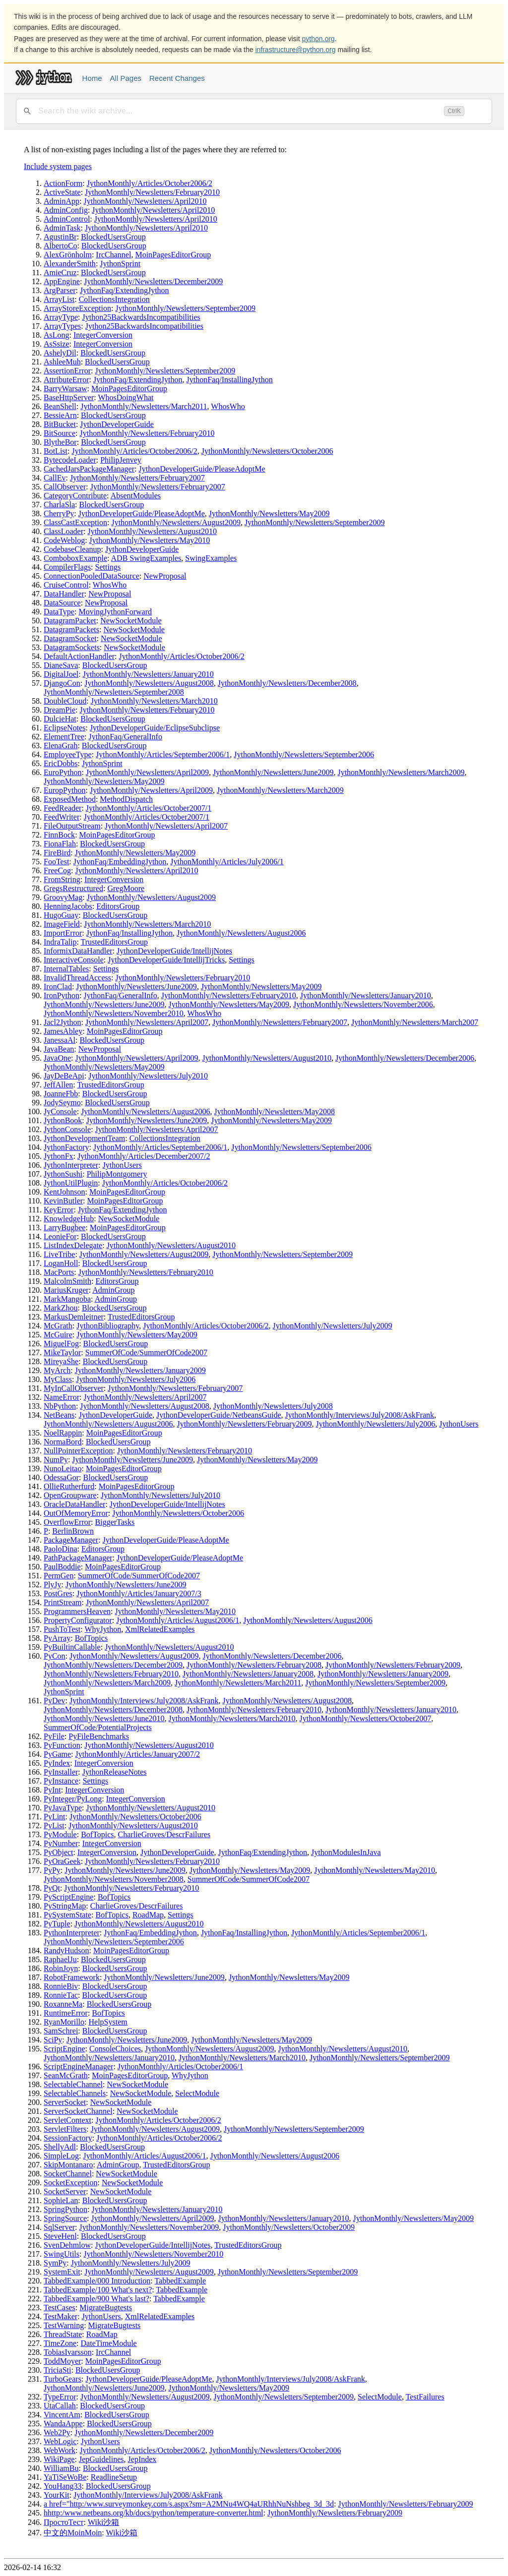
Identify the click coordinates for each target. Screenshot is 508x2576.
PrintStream (62, 1602)
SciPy (53, 2040)
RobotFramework (72, 1977)
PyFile (54, 1736)
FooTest (56, 861)
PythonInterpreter (72, 1932)
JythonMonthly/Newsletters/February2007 (137, 478)
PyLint (54, 1816)
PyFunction (62, 1745)
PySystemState (67, 1915)
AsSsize (56, 344)
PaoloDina (60, 1549)
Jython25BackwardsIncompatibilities (141, 317)
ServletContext (67, 2120)
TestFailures (425, 2397)
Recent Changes (177, 78)
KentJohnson (64, 1192)
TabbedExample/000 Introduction (97, 2280)
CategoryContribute (75, 495)
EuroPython (62, 772)
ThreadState (63, 2334)
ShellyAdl (60, 2147)
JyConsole (60, 1111)
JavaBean (59, 1049)
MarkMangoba (67, 1299)
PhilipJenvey (120, 460)
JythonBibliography (107, 1325)
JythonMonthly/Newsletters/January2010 (148, 674)
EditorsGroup (117, 906)
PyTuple (57, 1923)
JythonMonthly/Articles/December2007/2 (143, 1156)
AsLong (56, 335)
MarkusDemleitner (74, 1317)
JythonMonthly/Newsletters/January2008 (248, 1674)
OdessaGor (61, 1477)
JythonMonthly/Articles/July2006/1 (226, 861)
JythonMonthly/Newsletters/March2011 (143, 406)
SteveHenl (60, 2236)
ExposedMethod (70, 799)
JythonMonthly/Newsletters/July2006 (135, 1379)
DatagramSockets (72, 647)
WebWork (59, 2450)
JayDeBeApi (64, 1076)
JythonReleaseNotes (114, 1772)
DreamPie (59, 710)
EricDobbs (60, 763)
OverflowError (67, 1522)
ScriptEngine (64, 2048)
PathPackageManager (78, 1558)
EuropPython (64, 790)
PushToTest (62, 1629)
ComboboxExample (75, 558)
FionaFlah (60, 843)
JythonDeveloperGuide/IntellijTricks (166, 960)
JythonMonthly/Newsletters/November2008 (114, 1879)
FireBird (57, 852)
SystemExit (62, 2272)
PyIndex (57, 1763)
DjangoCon (62, 683)
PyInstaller (61, 1772)
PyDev (54, 1700)
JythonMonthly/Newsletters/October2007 (366, 1718)
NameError (61, 1397)
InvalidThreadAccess (77, 977)
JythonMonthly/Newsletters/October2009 (289, 2227)
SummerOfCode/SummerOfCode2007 (146, 1352)
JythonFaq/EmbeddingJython (120, 861)
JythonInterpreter (71, 1165)
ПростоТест (64, 2522)
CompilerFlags (67, 567)
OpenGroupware (70, 1495)
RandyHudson (66, 1950)
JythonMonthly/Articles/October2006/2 (149, 183)
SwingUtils (61, 2254)
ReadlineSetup (114, 2477)
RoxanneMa (63, 2004)
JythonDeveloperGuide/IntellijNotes (174, 951)
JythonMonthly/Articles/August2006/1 (177, 1620)
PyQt (52, 1888)
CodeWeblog (64, 540)
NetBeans (59, 1415)
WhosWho (228, 406)
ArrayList (59, 299)
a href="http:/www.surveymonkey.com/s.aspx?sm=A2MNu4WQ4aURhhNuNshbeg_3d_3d (189, 2504)
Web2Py (57, 2432)
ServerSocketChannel (78, 2111)
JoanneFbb (61, 1093)
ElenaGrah (60, 745)
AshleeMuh (62, 362)
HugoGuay (61, 915)
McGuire (58, 1334)
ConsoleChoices (115, 2048)
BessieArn (60, 415)
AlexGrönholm (68, 254)
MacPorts (59, 1272)
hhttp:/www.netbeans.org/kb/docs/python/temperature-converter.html (153, 2513)
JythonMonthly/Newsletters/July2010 (148, 1076)
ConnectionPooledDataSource (91, 576)
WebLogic (60, 2441)
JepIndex (142, 2459)
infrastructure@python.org (295, 50)
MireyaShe (61, 1361)
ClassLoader (63, 531)
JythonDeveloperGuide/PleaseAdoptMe (201, 469)
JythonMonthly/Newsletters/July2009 (332, 1325)
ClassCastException (75, 522)
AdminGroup (113, 1290)
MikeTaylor (62, 1352)
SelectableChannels (75, 2093)
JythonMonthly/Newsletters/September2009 (185, 308)
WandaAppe (63, 2423)
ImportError (63, 933)
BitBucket (60, 424)
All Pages (125, 78)
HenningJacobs (68, 906)
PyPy (52, 1870)
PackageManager (71, 1540)
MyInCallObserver (74, 1388)
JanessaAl (59, 1040)
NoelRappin (63, 1433)
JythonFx (58, 1156)
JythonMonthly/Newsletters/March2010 (154, 701)
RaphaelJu (60, 1959)
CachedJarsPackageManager (89, 469)
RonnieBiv (61, 1986)
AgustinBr (60, 237)
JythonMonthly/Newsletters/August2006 (241, 933)
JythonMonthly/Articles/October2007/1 (148, 808)
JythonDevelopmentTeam (84, 1138)
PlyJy (53, 1584)
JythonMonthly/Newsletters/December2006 (404, 1058)
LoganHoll (61, 1263)
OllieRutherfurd (69, 1486)
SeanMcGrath (66, 2075)
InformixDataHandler (78, 951)
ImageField (62, 924)
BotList (55, 451)
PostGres (58, 1593)
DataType (59, 611)
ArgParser (60, 290)
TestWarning (64, 2325)
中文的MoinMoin (73, 2532)
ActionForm (63, 183)
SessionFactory (68, 2138)
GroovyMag (63, 897)
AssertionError (67, 370)
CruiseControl (66, 585)
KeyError (58, 1209)
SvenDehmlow (67, 2245)
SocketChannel (68, 2173)
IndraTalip (60, 942)
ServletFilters (65, 2129)
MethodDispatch (126, 799)
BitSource (59, 433)
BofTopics (91, 1638)
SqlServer (59, 2227)
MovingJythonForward (115, 611)
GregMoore (125, 888)
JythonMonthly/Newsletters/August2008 (148, 683)
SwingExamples (211, 558)
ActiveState (62, 192)
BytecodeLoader (70, 460)
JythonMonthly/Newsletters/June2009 (273, 772)
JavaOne (57, 1058)
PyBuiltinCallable (72, 1647)
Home (92, 78)
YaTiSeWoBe (65, 2477)
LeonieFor (60, 1236)
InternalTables (66, 968)
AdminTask (62, 228)
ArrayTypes (62, 326)
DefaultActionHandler (79, 656)
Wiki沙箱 (103, 2522)
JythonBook (63, 1120)
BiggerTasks (115, 1522)
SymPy (55, 2263)
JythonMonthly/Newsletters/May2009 (269, 513)
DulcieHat (60, 719)
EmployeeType (68, 754)
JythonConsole (67, 1129)
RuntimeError (66, 2013)
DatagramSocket (70, 638)
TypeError (60, 2397)
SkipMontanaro (68, 2164)
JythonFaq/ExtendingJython (124, 290)
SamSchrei (61, 2031)
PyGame (57, 1754)
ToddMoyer (62, 2361)
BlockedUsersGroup (113, 237)
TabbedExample (180, 2280)
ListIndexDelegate (73, 1245)
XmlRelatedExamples (159, 1629)
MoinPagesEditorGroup (173, 254)
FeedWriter (61, 817)
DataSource (62, 603)
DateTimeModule (109, 2343)
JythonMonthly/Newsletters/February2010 (152, 192)
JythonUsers (122, 1165)
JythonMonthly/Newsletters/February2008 (254, 1665)
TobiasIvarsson (68, 2352)
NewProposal (164, 576)
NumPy (56, 1459)
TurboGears (62, 2379)
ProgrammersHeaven (77, 1611)
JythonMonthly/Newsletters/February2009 (244, 1424)
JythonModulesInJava (346, 1852)
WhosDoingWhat (125, 397)
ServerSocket (65, 2102)
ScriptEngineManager (78, 2066)
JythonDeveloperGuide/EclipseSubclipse (155, 727)
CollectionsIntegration (114, 299)
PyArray (57, 1638)
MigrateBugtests (105, 2307)
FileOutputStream (72, 826)
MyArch (57, 1370)
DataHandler (64, 594)
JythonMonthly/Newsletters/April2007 (166, 826)
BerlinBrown (73, 1531)
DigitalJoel (61, 674)
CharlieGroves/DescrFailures (164, 1834)
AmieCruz (60, 272)
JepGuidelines (101, 2459)
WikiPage (59, 2459)
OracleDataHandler (74, 1504)
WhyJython (102, 1629)
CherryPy (59, 513)
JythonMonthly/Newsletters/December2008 (287, 683)
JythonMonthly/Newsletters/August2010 (151, 531)
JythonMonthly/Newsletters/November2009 (149, 2227)
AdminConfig (66, 210)
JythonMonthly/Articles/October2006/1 (180, 2066)
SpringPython (65, 2209)
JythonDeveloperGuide (116, 424)
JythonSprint (120, 263)
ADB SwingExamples (146, 558)
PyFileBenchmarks (98, 1736)
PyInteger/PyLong (73, 1799)
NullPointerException (78, 1450)
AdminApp (61, 201)
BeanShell (60, 406)
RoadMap (148, 1915)
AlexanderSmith (70, 263)
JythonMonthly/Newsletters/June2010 (104, 1718)
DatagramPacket (70, 620)
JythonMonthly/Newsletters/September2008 (114, 692)
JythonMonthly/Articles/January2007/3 (138, 1593)
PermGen (58, 1575)
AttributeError (66, 379)
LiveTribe (59, 1254)
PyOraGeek (62, 1861)
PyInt (52, 1790)
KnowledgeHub (69, 1218)
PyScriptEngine (68, 1897)
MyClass (58, 1379)
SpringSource (65, 2218)
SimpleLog (61, 2156)
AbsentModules (136, 495)
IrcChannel (113, 254)
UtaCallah (60, 2405)
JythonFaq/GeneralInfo (125, 736)
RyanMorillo (64, 2022)
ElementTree (64, 736)
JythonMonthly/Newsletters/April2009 (147, 772)
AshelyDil (60, 353)
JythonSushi (63, 1174)
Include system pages (58, 166)
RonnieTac (61, 1995)
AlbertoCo (60, 245)
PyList (54, 1825)
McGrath (58, 1325)
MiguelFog (61, 1343)
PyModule (60, 1834)
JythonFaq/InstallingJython (230, 379)
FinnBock (59, 835)
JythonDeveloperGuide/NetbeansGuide (218, 1415)
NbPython (60, 1406)
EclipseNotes (64, 727)
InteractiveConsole (74, 960)
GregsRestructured (73, 888)
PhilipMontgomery (117, 1174)
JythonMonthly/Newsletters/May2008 (274, 1111)
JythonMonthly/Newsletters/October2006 (267, 451)
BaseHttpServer (69, 397)
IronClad (58, 986)
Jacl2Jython (62, 1022)
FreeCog (57, 870)
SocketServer (65, 2191)
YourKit (56, 2495)
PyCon (54, 1656)
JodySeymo (62, 1102)
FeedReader (62, 808)
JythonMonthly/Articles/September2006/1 (163, 754)
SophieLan (61, 2200)
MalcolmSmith (67, 1281)
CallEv (54, 478)
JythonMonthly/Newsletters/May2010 (149, 540)
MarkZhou (60, 1308)
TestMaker (60, 2316)
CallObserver (65, 486)
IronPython (61, 995)
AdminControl (67, 219)
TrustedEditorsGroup (114, 942)
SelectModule (197, 2093)
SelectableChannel (73, 2084)
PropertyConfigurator (78, 1620)
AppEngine (62, 281)
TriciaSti (57, 2370)
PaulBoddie (62, 1566)
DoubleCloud (65, 701)
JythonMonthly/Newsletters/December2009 (153, 281)
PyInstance (61, 1781)
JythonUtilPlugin (71, 1183)
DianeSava (61, 665)
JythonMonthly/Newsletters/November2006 (363, 1004)
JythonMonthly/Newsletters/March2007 (414, 1022)
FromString (62, 879)
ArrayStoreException (77, 308)
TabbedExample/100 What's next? (98, 2289)
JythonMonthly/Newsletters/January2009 (140, 1370)
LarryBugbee (64, 1227)
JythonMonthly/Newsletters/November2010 (114, 1013)
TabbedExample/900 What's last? (96, 2298)
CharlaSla (59, 504)
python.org (318, 39)
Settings (108, 567)
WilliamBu (61, 2468)
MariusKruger (66, 1290)
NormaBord (62, 1442)
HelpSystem (107, 2022)
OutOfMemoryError (76, 1513)
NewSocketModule (131, 620)
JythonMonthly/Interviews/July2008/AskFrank (359, 1415)
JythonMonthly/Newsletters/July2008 (273, 1406)
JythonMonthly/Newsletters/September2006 (304, 754)
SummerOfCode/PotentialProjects (98, 1727)
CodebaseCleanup (72, 549)
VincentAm (62, 2414)
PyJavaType (63, 1807)
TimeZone (60, 2343)
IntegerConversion (102, 335)
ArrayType (61, 317)
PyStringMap (65, 1906)
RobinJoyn (61, 1968)
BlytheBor (60, 442)
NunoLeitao (62, 1468)
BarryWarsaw (65, 388)
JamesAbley (63, 1031)
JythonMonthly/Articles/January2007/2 (137, 1754)
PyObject (58, 1852)
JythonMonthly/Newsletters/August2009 (175, 522)
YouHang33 (63, 2486)
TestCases (59, 2307)
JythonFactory (66, 1147)
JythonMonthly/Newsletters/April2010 (144, 201)
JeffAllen (58, 1084)
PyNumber (61, 1843)
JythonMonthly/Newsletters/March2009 (400, 772)
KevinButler (63, 1201)
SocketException (70, 2182)
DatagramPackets (71, 629)
